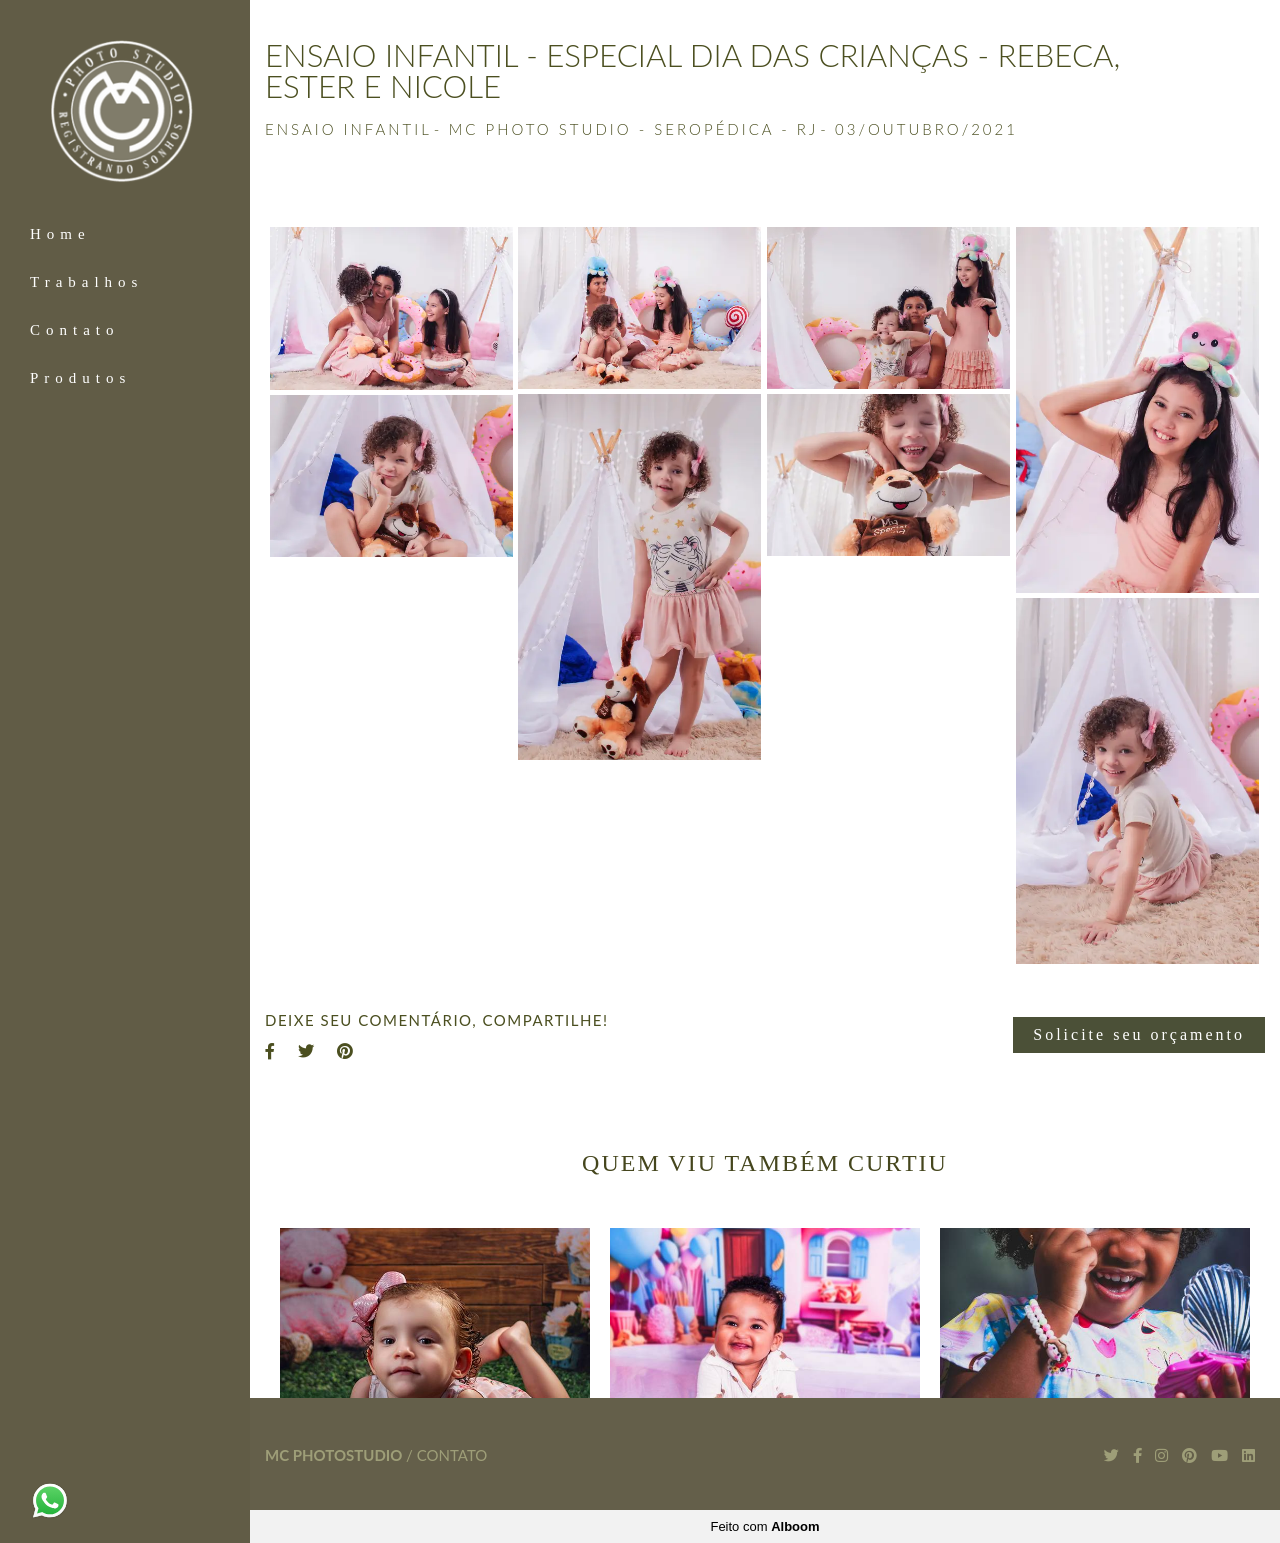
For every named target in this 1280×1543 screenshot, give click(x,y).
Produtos (80, 378)
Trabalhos (86, 282)
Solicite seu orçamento (1139, 1034)
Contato (75, 330)
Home (60, 234)
